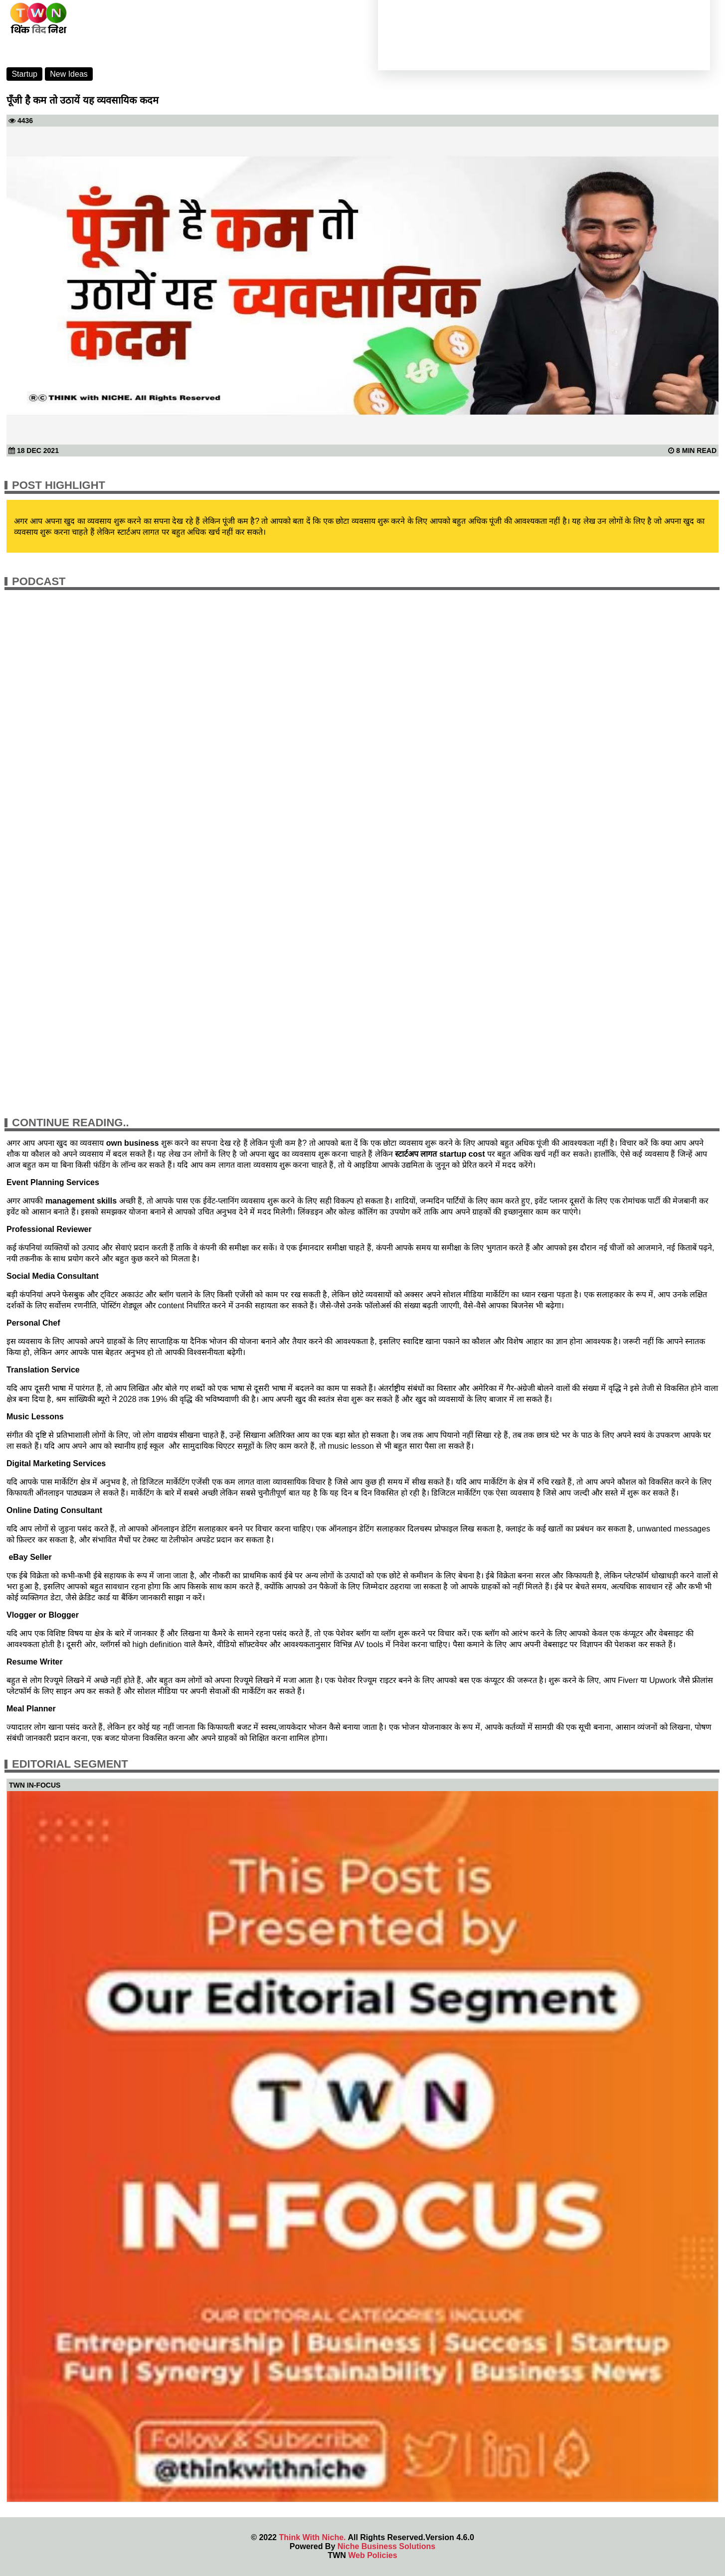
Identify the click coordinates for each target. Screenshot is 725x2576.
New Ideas (69, 74)
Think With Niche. (312, 2537)
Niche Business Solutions (386, 2546)
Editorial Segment (70, 1764)
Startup (24, 74)
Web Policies (372, 2555)
